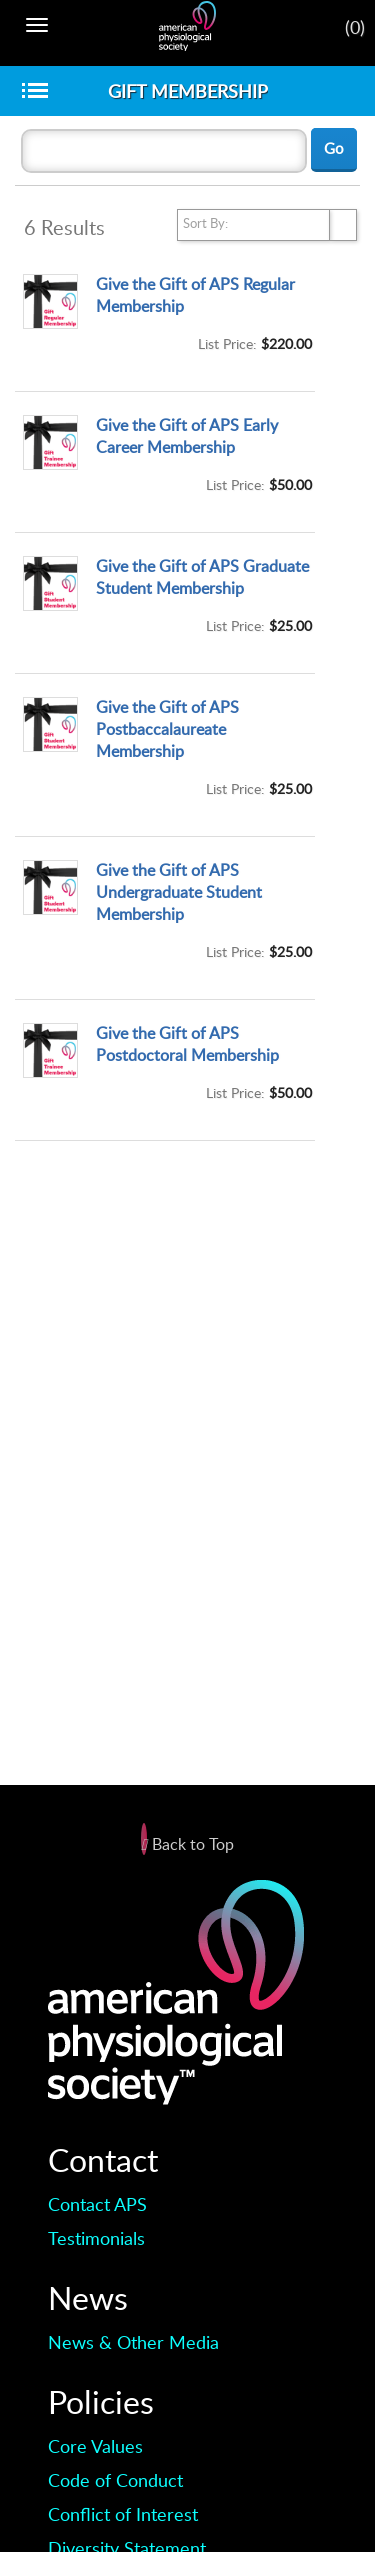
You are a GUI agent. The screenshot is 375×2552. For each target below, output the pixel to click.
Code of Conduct (115, 2480)
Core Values (95, 2446)
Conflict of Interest (123, 2514)
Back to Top (187, 1844)
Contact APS (97, 2204)
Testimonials (96, 2238)
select (343, 225)
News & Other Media (133, 2342)
